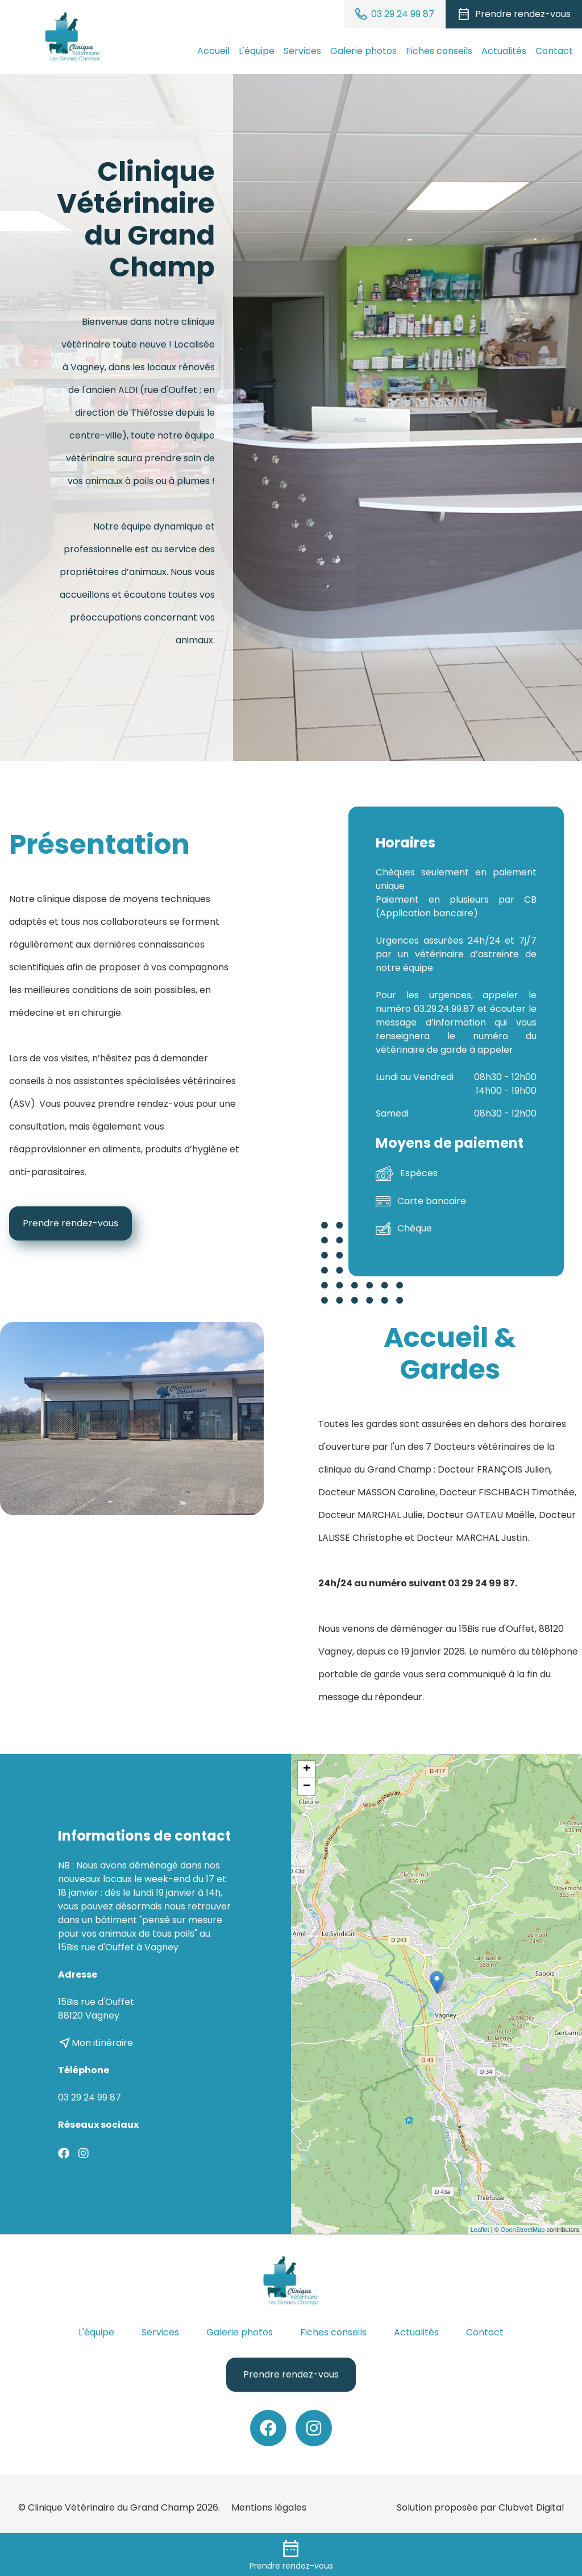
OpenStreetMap (523, 2229)
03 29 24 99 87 (89, 2097)
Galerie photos (363, 50)
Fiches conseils (439, 50)
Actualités (503, 50)
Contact (554, 50)
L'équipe (257, 50)
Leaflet (480, 2229)
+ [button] (306, 1769)
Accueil (213, 50)
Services (302, 50)
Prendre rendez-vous (70, 1223)
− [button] (306, 1786)
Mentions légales (268, 2507)
